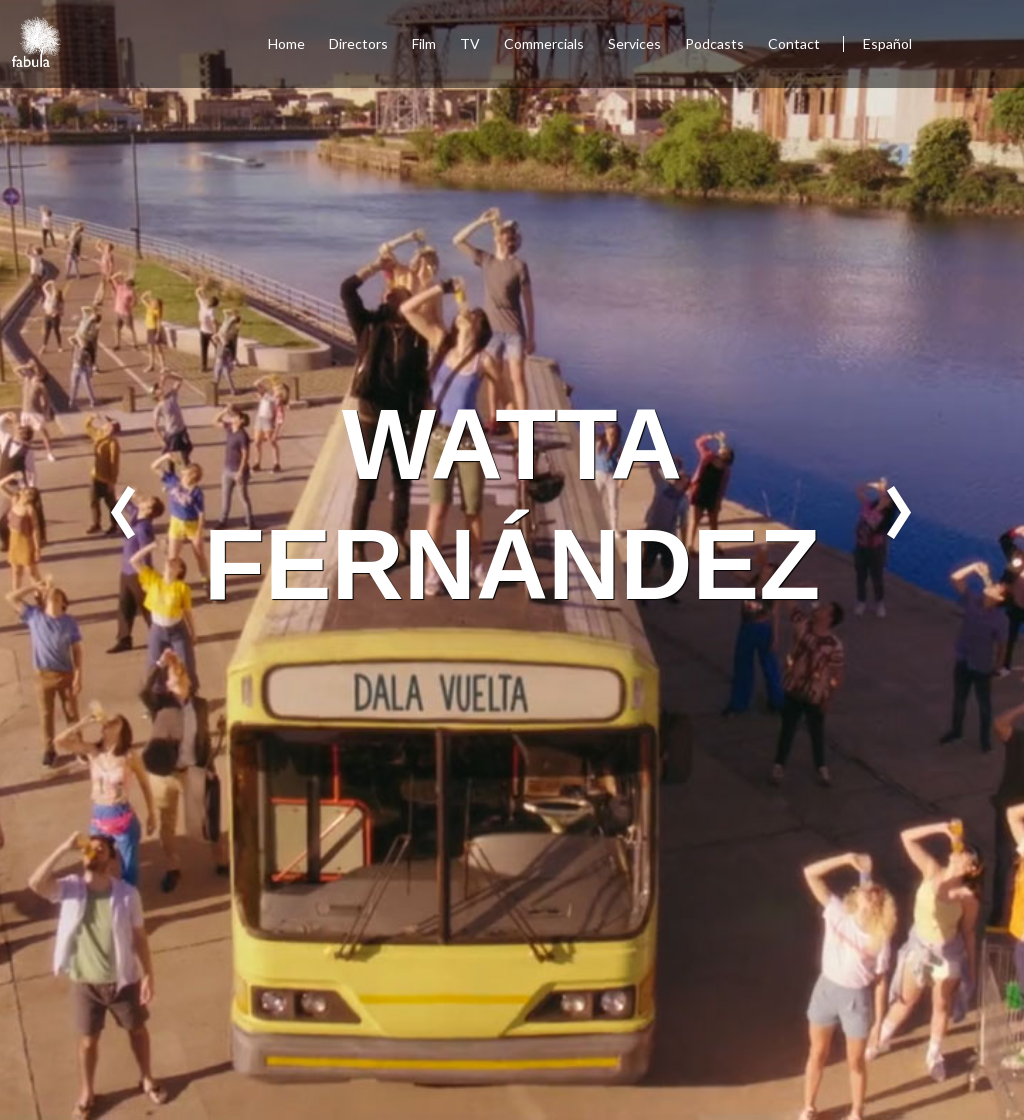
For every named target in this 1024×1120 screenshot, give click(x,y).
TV (470, 43)
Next (900, 512)
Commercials (544, 43)
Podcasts (714, 43)
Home (286, 43)
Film (424, 43)
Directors (358, 43)
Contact (795, 43)
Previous (124, 512)
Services (634, 43)
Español (887, 43)
